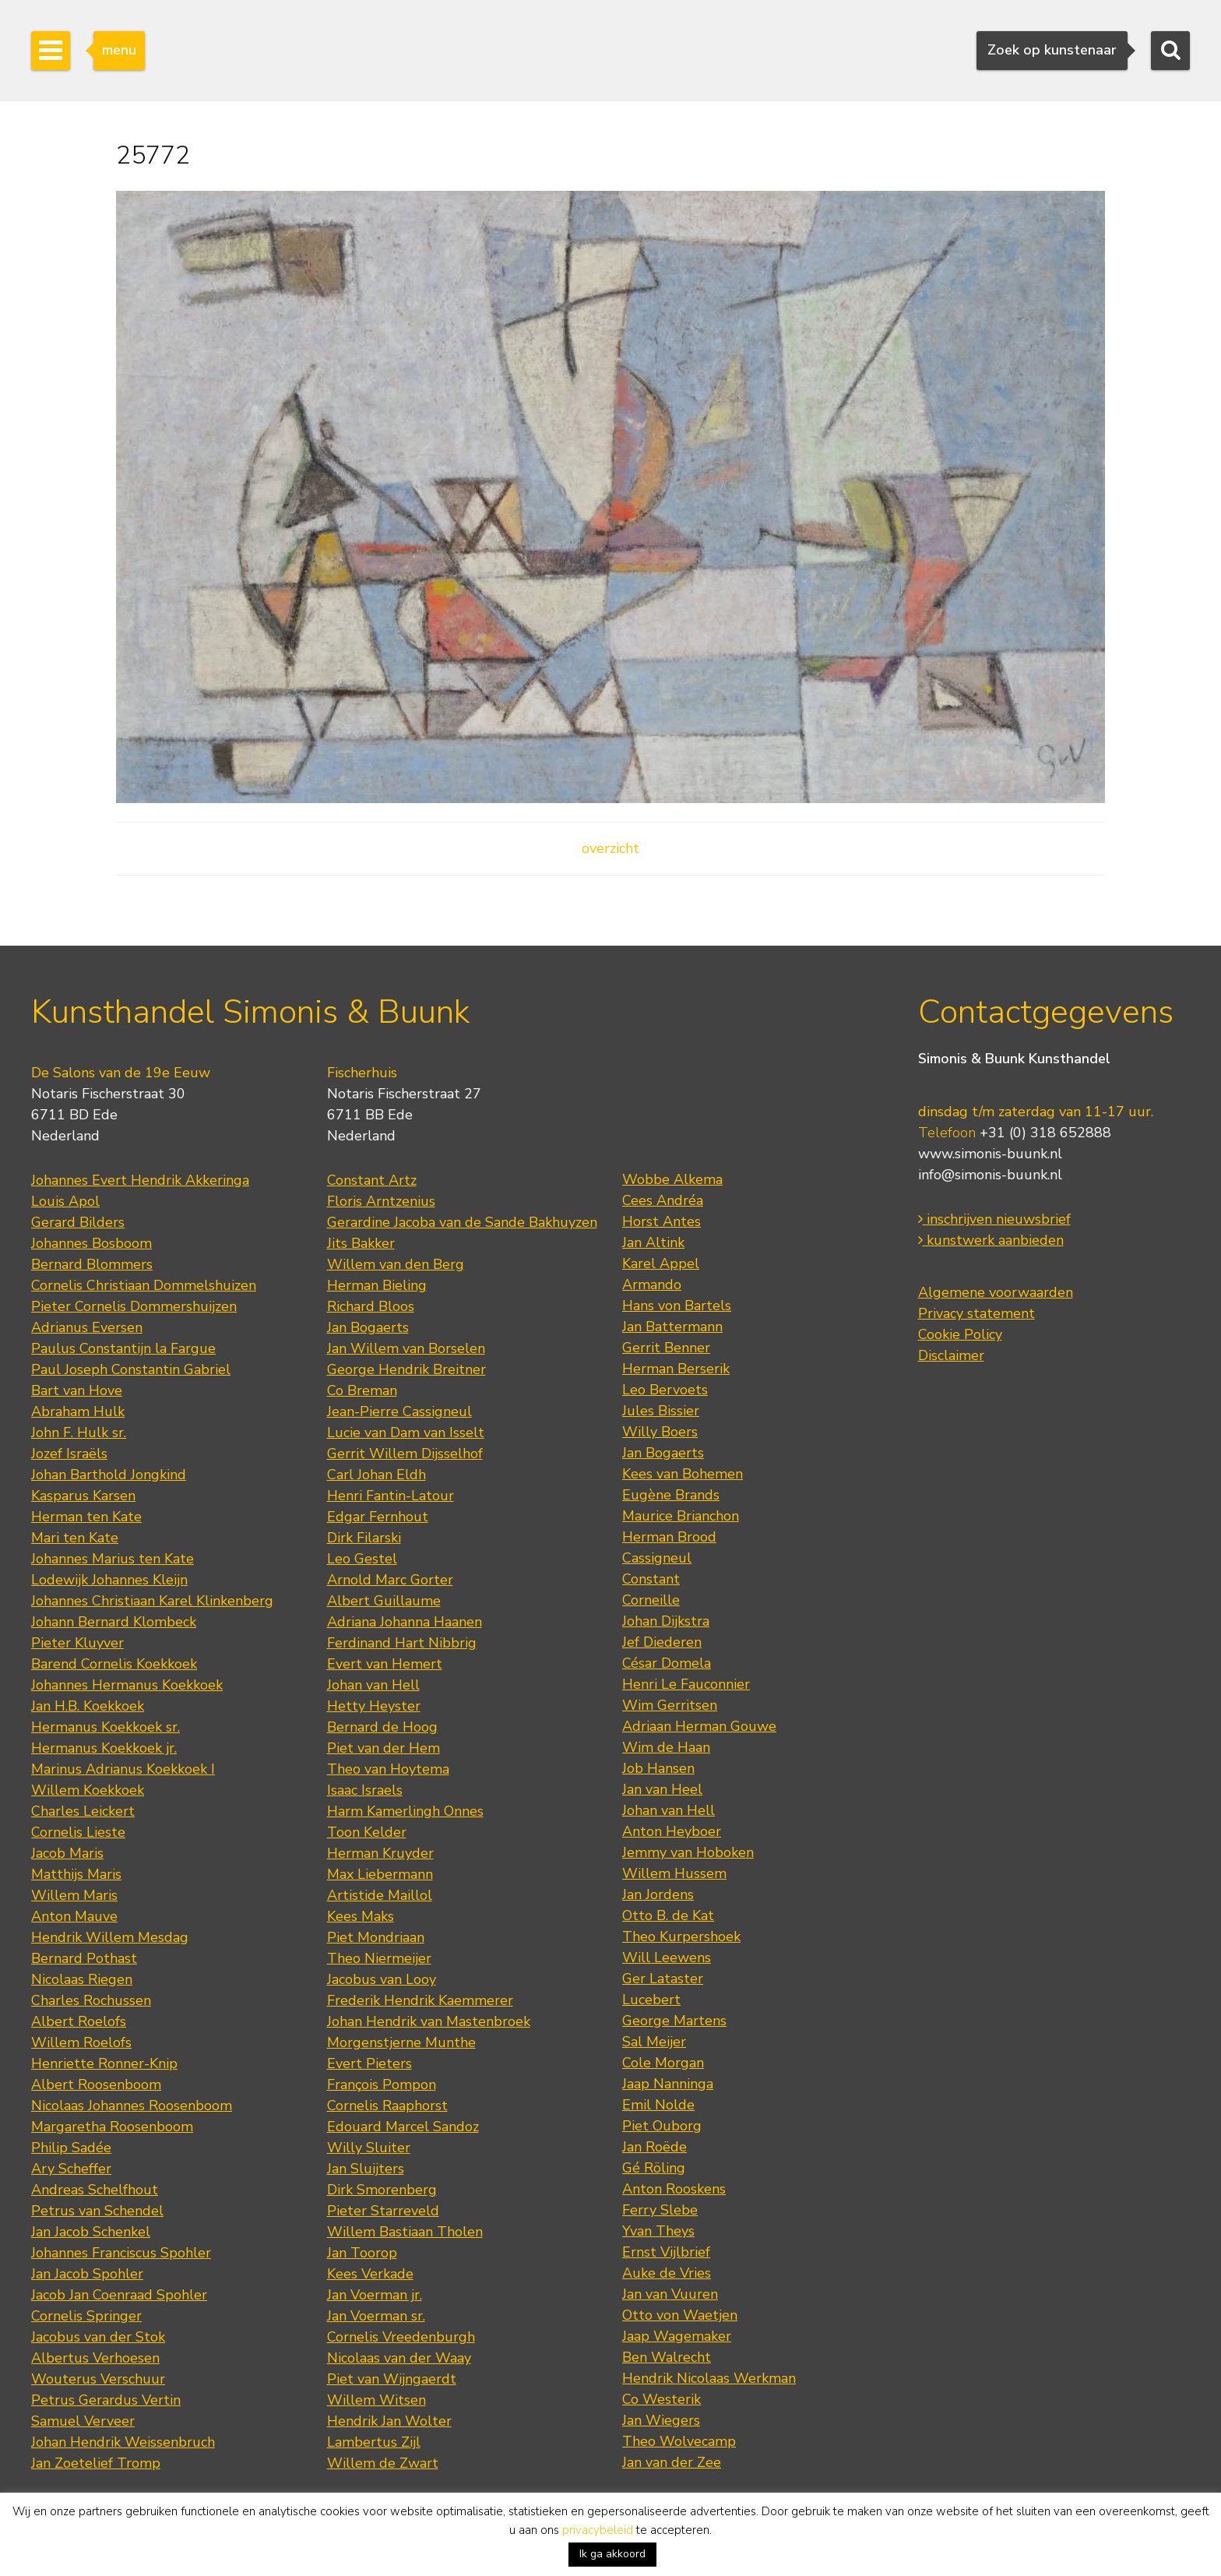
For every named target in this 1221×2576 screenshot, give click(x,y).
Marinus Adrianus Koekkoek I (123, 1769)
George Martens (674, 2020)
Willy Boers (660, 1431)
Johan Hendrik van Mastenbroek (428, 2021)
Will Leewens (666, 1957)
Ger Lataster (662, 1978)
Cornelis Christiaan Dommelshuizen (143, 1285)
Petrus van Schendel (97, 2210)
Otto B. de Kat (668, 1915)
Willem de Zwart (382, 2463)
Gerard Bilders (78, 1222)
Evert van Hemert (384, 1663)
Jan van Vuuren (670, 2294)
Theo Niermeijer (379, 1958)
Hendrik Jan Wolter (389, 2421)
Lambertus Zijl (373, 2442)
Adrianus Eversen (87, 1327)
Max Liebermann (380, 1874)
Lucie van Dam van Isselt (405, 1432)
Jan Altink (653, 1242)
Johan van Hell (373, 1685)
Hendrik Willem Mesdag (109, 1937)
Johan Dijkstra (665, 1621)
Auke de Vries (666, 2273)
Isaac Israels (365, 1790)
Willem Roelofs (81, 2042)
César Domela (666, 1663)
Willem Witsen (376, 2400)
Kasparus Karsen (83, 1495)
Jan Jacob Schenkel (90, 2231)
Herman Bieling (377, 1285)
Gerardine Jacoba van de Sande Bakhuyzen (462, 1222)
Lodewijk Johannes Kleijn (109, 1579)
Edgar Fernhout (377, 1516)
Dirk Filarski (364, 1537)
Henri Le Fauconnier (686, 1684)
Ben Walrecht (666, 2357)
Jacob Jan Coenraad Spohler (119, 2294)
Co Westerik (661, 2399)
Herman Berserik (676, 1368)
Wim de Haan (666, 1747)
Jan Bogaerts (368, 1327)
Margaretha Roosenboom (112, 2126)
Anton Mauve (74, 1916)
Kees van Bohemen (682, 1473)
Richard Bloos (370, 1306)
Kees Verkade (370, 2273)
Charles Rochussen (91, 2000)
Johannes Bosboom (91, 1243)
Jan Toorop (362, 2252)
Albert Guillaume (384, 1600)
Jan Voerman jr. (374, 2294)
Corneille (651, 1600)
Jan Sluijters (365, 2168)
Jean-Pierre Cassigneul (399, 1411)
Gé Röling (653, 2167)
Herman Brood (669, 1537)
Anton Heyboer (671, 1831)
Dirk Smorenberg (382, 2189)
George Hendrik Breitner (406, 1369)
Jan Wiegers (661, 2420)
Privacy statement (976, 1313)
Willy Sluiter (368, 2147)
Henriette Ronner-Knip (104, 2063)
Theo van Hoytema (388, 1769)
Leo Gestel (362, 1558)
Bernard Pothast (84, 1958)
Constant (651, 1579)
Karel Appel (660, 1263)
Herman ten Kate (86, 1516)
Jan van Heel (662, 1789)
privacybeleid (597, 2530)
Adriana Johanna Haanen (404, 1621)
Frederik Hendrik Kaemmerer (420, 2000)
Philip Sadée (71, 2147)
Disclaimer (951, 1355)
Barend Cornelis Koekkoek (114, 1663)
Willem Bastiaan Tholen (405, 2231)
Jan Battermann (672, 1326)
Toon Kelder (366, 1832)
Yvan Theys (658, 2231)
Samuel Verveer (83, 2421)
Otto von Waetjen (679, 2315)
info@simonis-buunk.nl (990, 1174)
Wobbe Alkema (672, 1179)
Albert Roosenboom (96, 2084)
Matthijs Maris (76, 1874)
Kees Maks (360, 1916)
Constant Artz (372, 1180)
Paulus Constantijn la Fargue (123, 1348)
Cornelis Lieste (78, 1832)
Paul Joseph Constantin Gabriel (130, 1369)
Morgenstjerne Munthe (401, 2042)
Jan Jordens (658, 1894)
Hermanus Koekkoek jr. (104, 1748)
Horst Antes (661, 1221)
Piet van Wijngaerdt (391, 2379)
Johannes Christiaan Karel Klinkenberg (152, 1600)
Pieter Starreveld (383, 2210)
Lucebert (651, 1999)
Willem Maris (74, 1895)
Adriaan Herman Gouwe (699, 1726)
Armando (651, 1284)
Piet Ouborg (662, 2125)
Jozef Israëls (69, 1453)
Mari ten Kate (74, 1537)
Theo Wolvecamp (679, 2441)
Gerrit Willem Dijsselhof (405, 1453)
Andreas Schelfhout (94, 2189)
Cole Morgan (663, 2062)
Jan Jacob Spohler (87, 2273)
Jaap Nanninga (667, 2083)
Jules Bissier (660, 1410)
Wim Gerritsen (669, 1705)
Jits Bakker (361, 1243)
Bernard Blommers (92, 1264)
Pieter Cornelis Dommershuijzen (134, 1306)
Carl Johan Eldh (376, 1474)
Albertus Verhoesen (95, 2358)
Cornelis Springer (86, 2315)
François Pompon (381, 2084)
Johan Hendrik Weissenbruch (123, 2442)
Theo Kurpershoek (681, 1936)
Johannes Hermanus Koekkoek (127, 1685)
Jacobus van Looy (381, 1979)
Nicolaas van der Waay (399, 2358)
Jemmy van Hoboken (688, 1852)
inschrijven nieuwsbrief (994, 1219)
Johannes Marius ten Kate (112, 1558)
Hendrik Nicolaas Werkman (709, 2378)
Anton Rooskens (674, 2189)
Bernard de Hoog (382, 1727)
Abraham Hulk (78, 1411)
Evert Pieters (369, 2063)
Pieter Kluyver (77, 1642)
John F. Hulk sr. (78, 1432)
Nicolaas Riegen (81, 1979)
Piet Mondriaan (375, 1937)
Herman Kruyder (380, 1853)
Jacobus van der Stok (98, 2337)
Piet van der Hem (383, 1748)
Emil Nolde (658, 2104)
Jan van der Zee (671, 2462)
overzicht (610, 848)
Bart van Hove (76, 1390)
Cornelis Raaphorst (387, 2105)
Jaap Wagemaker (676, 2336)
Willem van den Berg (395, 1264)
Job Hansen (658, 1768)
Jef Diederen (662, 1642)
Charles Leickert (83, 1811)
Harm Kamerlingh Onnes (405, 1811)
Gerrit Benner (666, 1347)
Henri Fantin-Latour (390, 1495)
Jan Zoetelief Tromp (95, 2463)
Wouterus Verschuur (98, 2379)
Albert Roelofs (78, 2021)
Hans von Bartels (676, 1305)
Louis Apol (65, 1201)
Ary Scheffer (71, 2168)
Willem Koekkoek (87, 1790)
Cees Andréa (662, 1200)
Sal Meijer (654, 2041)
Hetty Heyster (373, 1706)
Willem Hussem (674, 1873)
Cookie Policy (960, 1334)
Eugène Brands (671, 1494)
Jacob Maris (67, 1853)
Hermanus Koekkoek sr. (105, 1727)
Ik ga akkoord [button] (612, 2553)
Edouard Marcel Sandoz (403, 2126)
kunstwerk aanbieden (991, 1240)
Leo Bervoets (665, 1389)
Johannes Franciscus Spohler (121, 2252)
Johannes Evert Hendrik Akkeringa (140, 1180)
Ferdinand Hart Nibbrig (402, 1642)
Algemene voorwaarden (995, 1292)
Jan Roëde (654, 2146)
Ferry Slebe (660, 2210)
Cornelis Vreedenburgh (401, 2337)
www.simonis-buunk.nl (990, 1153)
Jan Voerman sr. (376, 2315)
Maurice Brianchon (680, 1515)
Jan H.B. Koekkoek (87, 1706)
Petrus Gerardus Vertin (106, 2400)
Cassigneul (656, 1558)
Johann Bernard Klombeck (113, 1621)
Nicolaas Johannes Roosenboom (131, 2105)
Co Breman (362, 1390)
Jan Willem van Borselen (406, 1348)
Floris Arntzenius (381, 1201)
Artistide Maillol (379, 1895)
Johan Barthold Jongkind (108, 1474)
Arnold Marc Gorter (390, 1579)
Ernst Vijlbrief (666, 2252)
